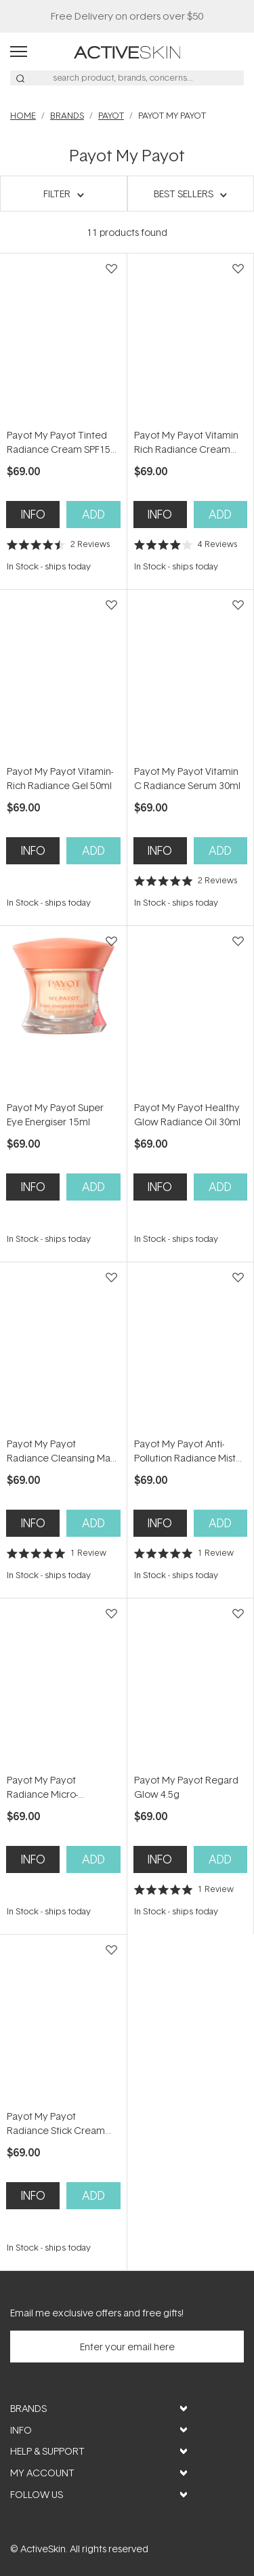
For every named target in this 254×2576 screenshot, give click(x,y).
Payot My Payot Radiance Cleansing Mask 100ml (63, 1451)
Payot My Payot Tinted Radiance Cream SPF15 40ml (58, 442)
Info (33, 514)
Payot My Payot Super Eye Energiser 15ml (55, 1114)
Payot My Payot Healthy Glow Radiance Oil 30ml (187, 1114)
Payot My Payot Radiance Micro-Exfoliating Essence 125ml (49, 1787)
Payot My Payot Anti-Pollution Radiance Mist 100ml (185, 1451)
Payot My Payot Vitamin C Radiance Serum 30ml (187, 778)
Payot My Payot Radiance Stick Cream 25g (56, 2123)
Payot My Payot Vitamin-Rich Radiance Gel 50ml (60, 778)
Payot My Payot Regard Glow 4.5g (186, 1786)
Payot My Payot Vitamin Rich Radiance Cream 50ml (186, 442)
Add (93, 514)
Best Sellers (183, 193)
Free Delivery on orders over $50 (127, 16)
